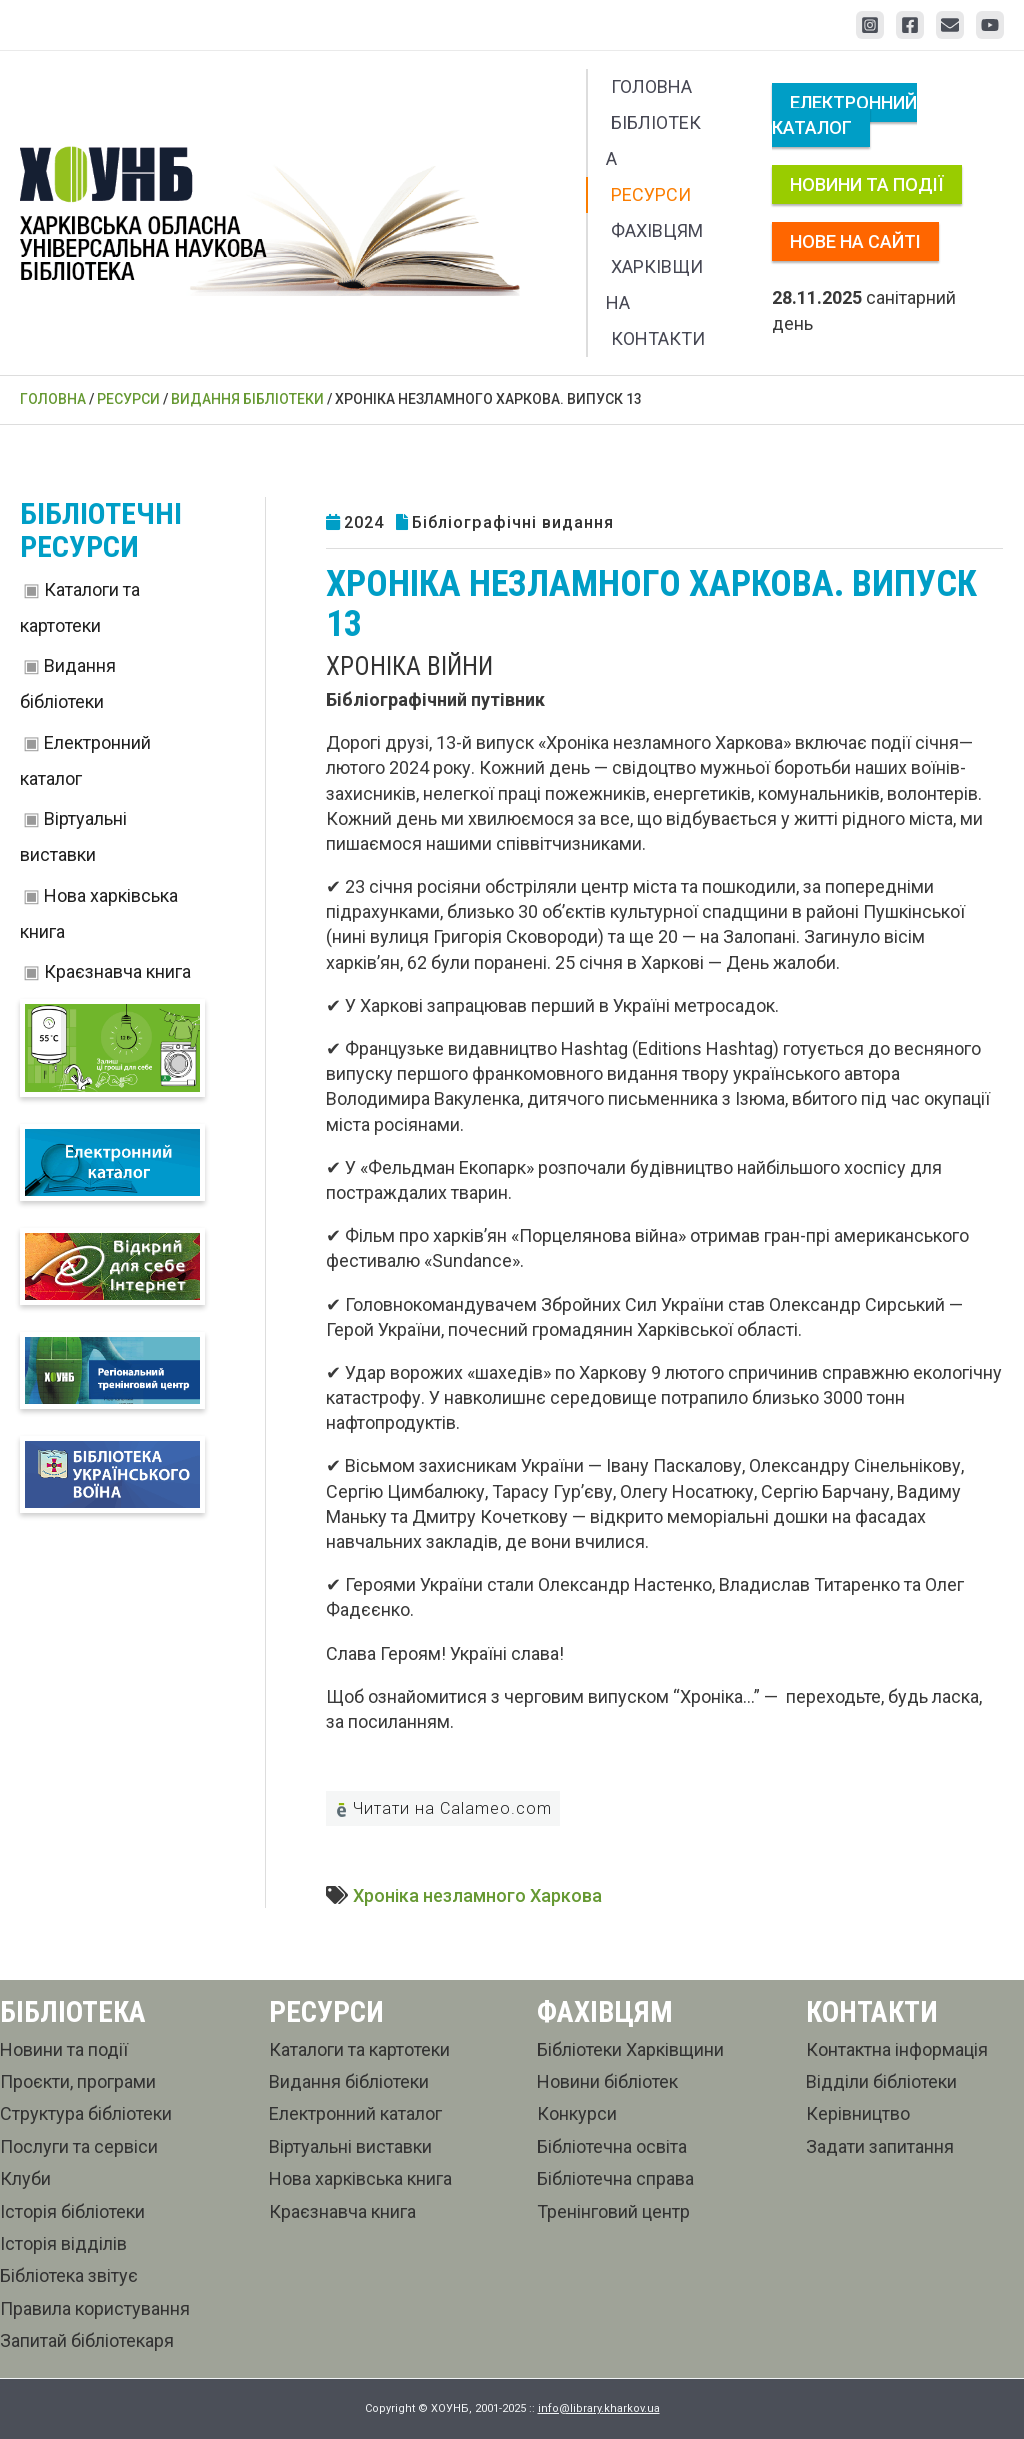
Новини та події (867, 184)
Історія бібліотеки (72, 2211)
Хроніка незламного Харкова (477, 1895)
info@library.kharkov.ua (599, 2408)
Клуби (25, 2178)
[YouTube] (990, 25)
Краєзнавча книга (117, 971)
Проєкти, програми (78, 2081)
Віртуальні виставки (350, 2146)
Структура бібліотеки (86, 2113)
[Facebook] (910, 25)
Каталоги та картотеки (359, 2049)
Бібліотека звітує (69, 2275)
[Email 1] (950, 25)
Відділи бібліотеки (881, 2081)
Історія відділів (63, 2243)
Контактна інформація (897, 2049)
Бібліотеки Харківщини (630, 2049)
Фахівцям (657, 230)
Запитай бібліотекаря (87, 2340)
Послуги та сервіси (79, 2146)
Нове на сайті (855, 241)
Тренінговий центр (613, 2211)
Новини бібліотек (607, 2081)
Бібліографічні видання (513, 522)
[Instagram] (870, 25)
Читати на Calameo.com (443, 1808)
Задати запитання (880, 2146)
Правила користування (95, 2308)
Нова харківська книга (360, 2178)
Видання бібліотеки (349, 2081)
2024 (364, 522)
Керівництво (858, 2113)
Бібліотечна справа (615, 2178)
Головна (651, 86)
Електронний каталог (844, 115)
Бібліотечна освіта (612, 2146)
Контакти (658, 338)
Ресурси (651, 194)
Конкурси (577, 2113)
